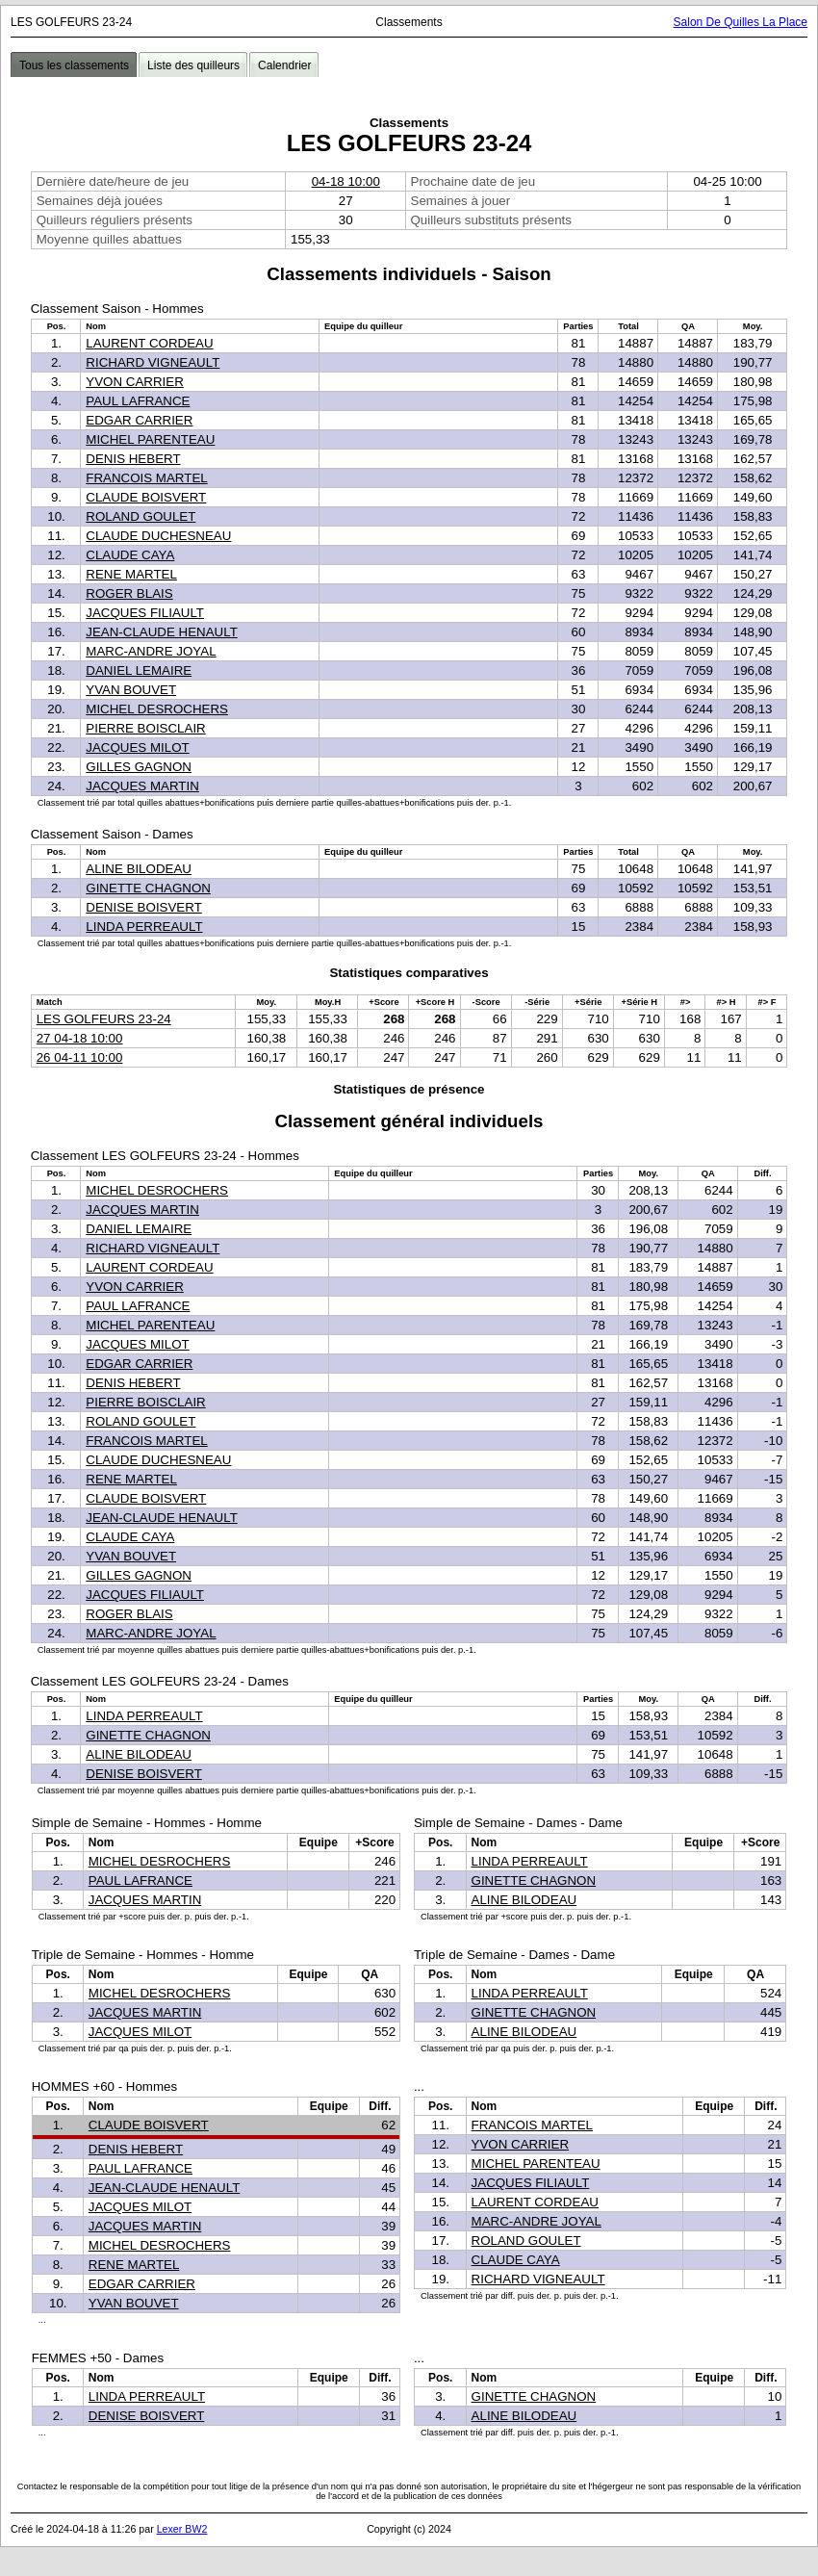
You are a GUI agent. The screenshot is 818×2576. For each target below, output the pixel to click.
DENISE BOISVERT (143, 907)
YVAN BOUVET (131, 690)
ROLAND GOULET (140, 516)
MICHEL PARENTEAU (150, 439)
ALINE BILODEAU (139, 869)
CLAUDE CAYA (130, 555)
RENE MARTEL (131, 574)
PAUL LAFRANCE (138, 401)
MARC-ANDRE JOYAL (151, 651)
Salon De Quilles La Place (740, 22)
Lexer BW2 (182, 2529)
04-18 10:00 (346, 181)
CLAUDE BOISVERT (146, 497)
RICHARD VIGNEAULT (152, 362)
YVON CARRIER (134, 381)
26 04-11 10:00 (80, 1057)
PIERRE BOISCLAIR (145, 728)
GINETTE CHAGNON (148, 888)
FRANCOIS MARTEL (146, 478)
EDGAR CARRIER (139, 420)
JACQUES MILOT (137, 747)
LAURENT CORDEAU (149, 343)
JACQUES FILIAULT (145, 612)
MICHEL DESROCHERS (157, 709)
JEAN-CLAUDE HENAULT (162, 632)
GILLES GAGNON (139, 767)
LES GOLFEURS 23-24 (104, 1019)
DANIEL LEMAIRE (139, 670)
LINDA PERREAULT (144, 926)
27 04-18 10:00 (80, 1038)
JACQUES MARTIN (142, 786)
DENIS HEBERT (133, 458)
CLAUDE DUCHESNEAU (158, 535)
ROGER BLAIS (129, 593)
